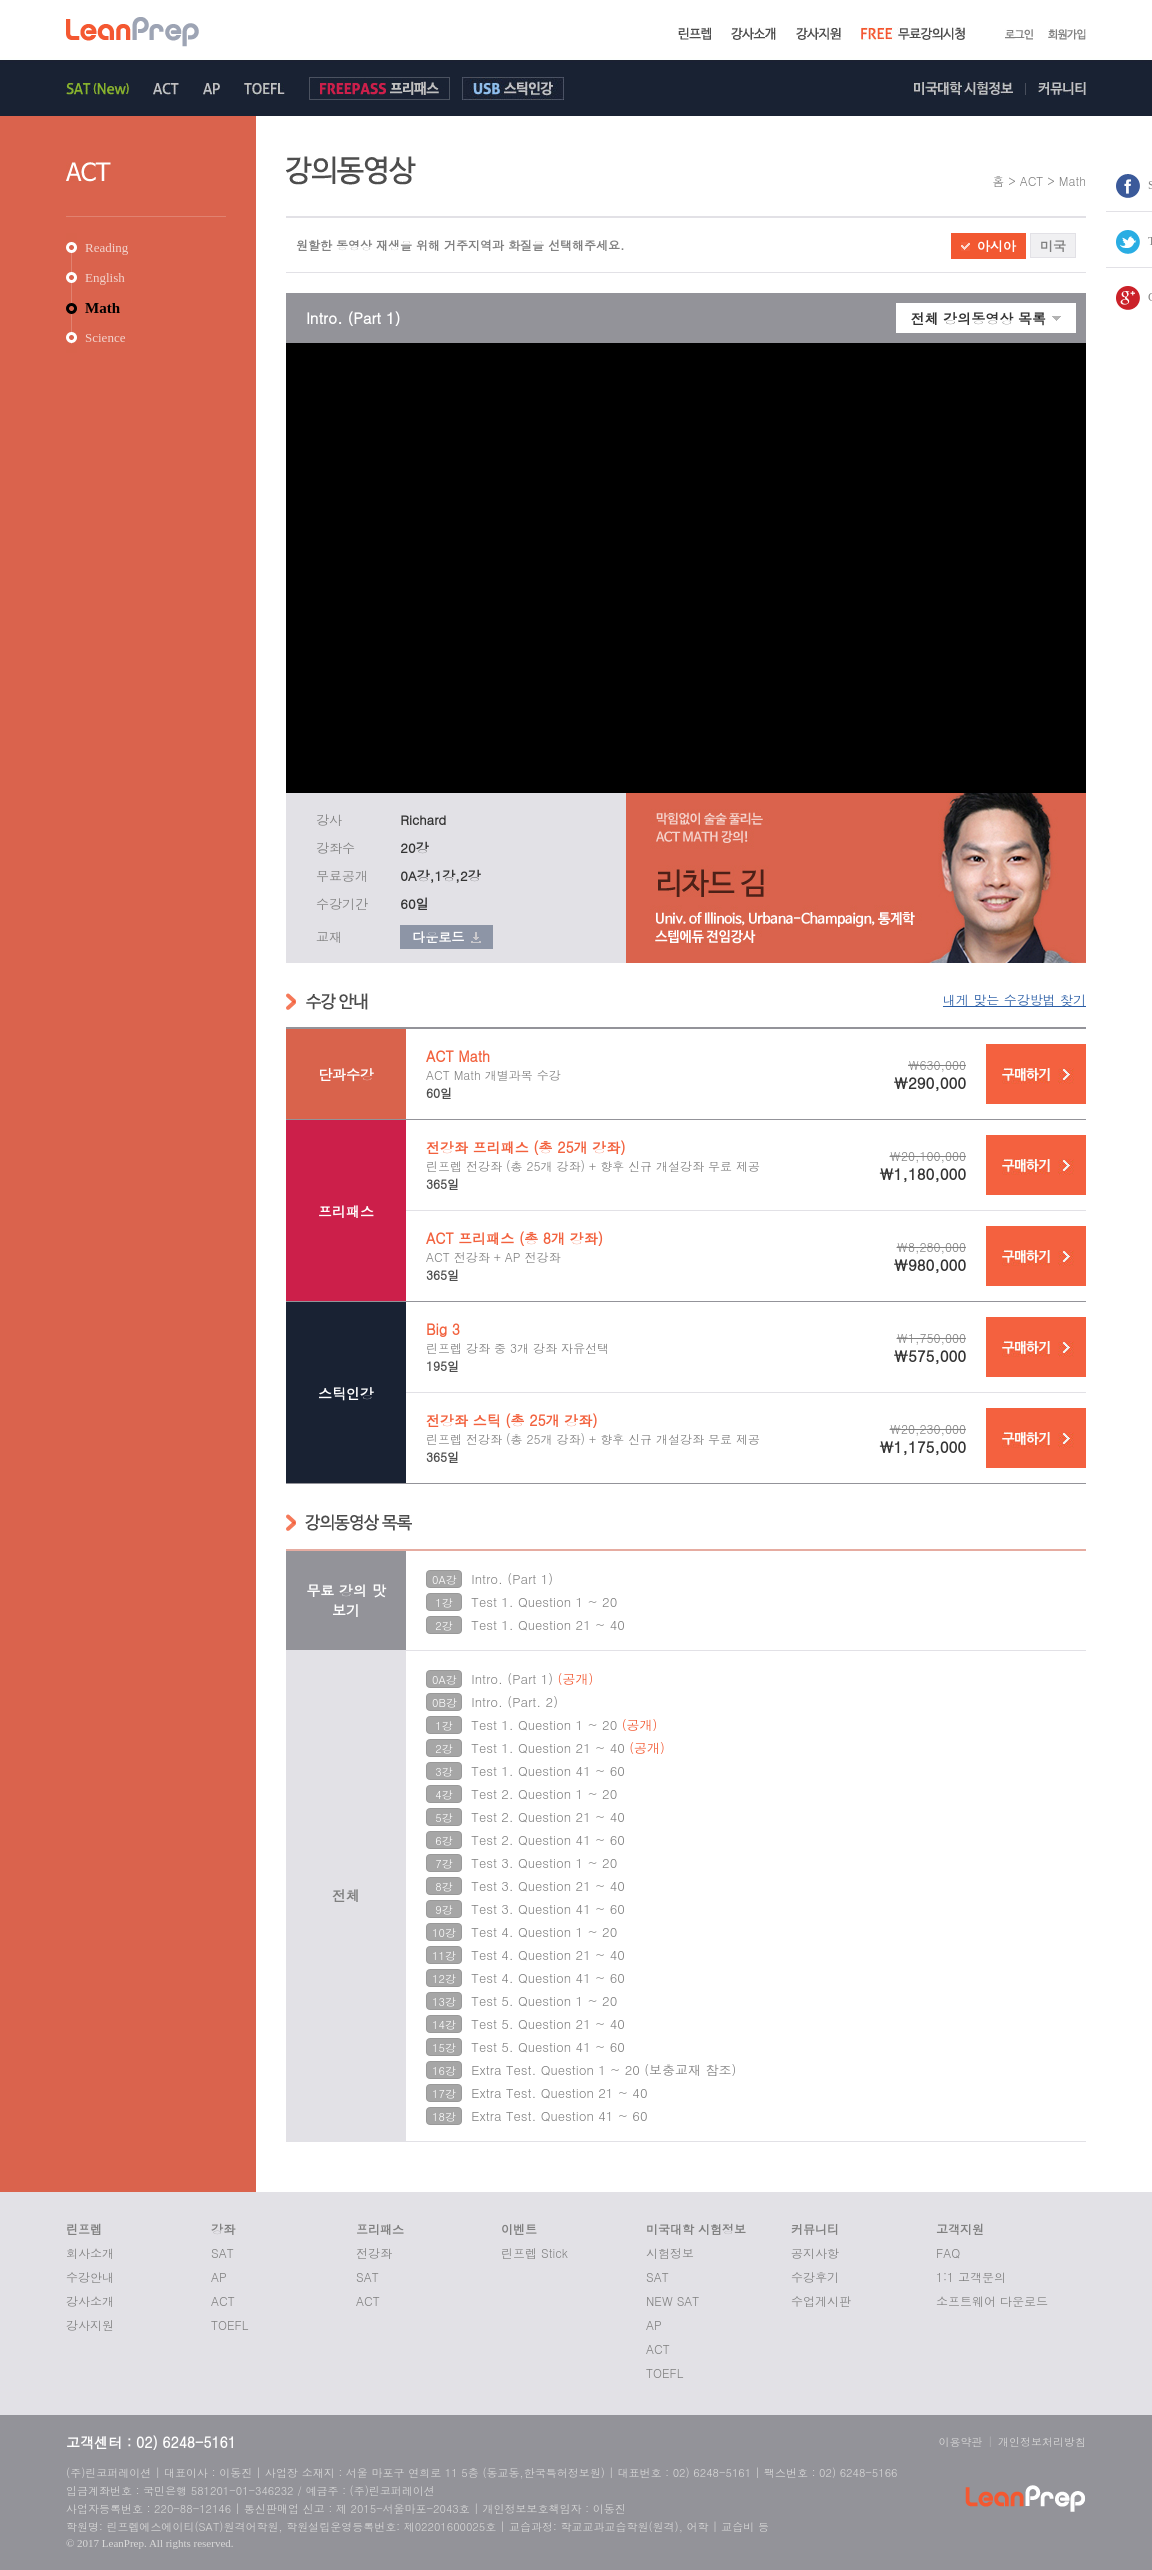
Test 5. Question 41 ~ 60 (548, 2046)
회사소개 (90, 2252)
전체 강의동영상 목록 (978, 318)
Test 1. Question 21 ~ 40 (548, 1624)
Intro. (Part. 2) (514, 1701)
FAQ (948, 2252)
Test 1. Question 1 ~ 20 (544, 1601)
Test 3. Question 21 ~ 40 (548, 1885)
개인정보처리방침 (1042, 2441)
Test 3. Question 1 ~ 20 (544, 1862)
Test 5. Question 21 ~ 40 (548, 2023)
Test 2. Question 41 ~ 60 (548, 1839)
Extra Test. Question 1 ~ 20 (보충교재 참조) (603, 2069)
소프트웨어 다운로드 (992, 2300)
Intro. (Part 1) (512, 1578)
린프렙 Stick (534, 2252)
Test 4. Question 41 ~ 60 (548, 1977)
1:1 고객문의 (971, 2276)
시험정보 (670, 2252)
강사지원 (90, 2324)
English (105, 277)
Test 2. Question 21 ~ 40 (548, 1816)
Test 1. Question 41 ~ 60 (548, 1770)
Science (105, 337)
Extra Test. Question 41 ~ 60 (559, 2115)
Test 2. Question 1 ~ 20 (544, 1793)
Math (102, 308)
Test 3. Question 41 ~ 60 (548, 1908)
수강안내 (90, 2276)
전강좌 (374, 2252)
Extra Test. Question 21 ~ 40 (559, 2092)
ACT (223, 2300)
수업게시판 (821, 2300)
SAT (222, 2252)
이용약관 (961, 2441)
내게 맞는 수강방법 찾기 (1014, 999)
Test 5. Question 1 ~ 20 (544, 2000)
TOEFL (229, 2324)
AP (219, 2276)
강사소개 (90, 2300)
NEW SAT (672, 2300)
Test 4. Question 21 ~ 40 (548, 1954)
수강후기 (815, 2276)
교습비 (737, 2526)
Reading (106, 247)
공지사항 (815, 2252)
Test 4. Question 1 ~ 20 (544, 1931)
